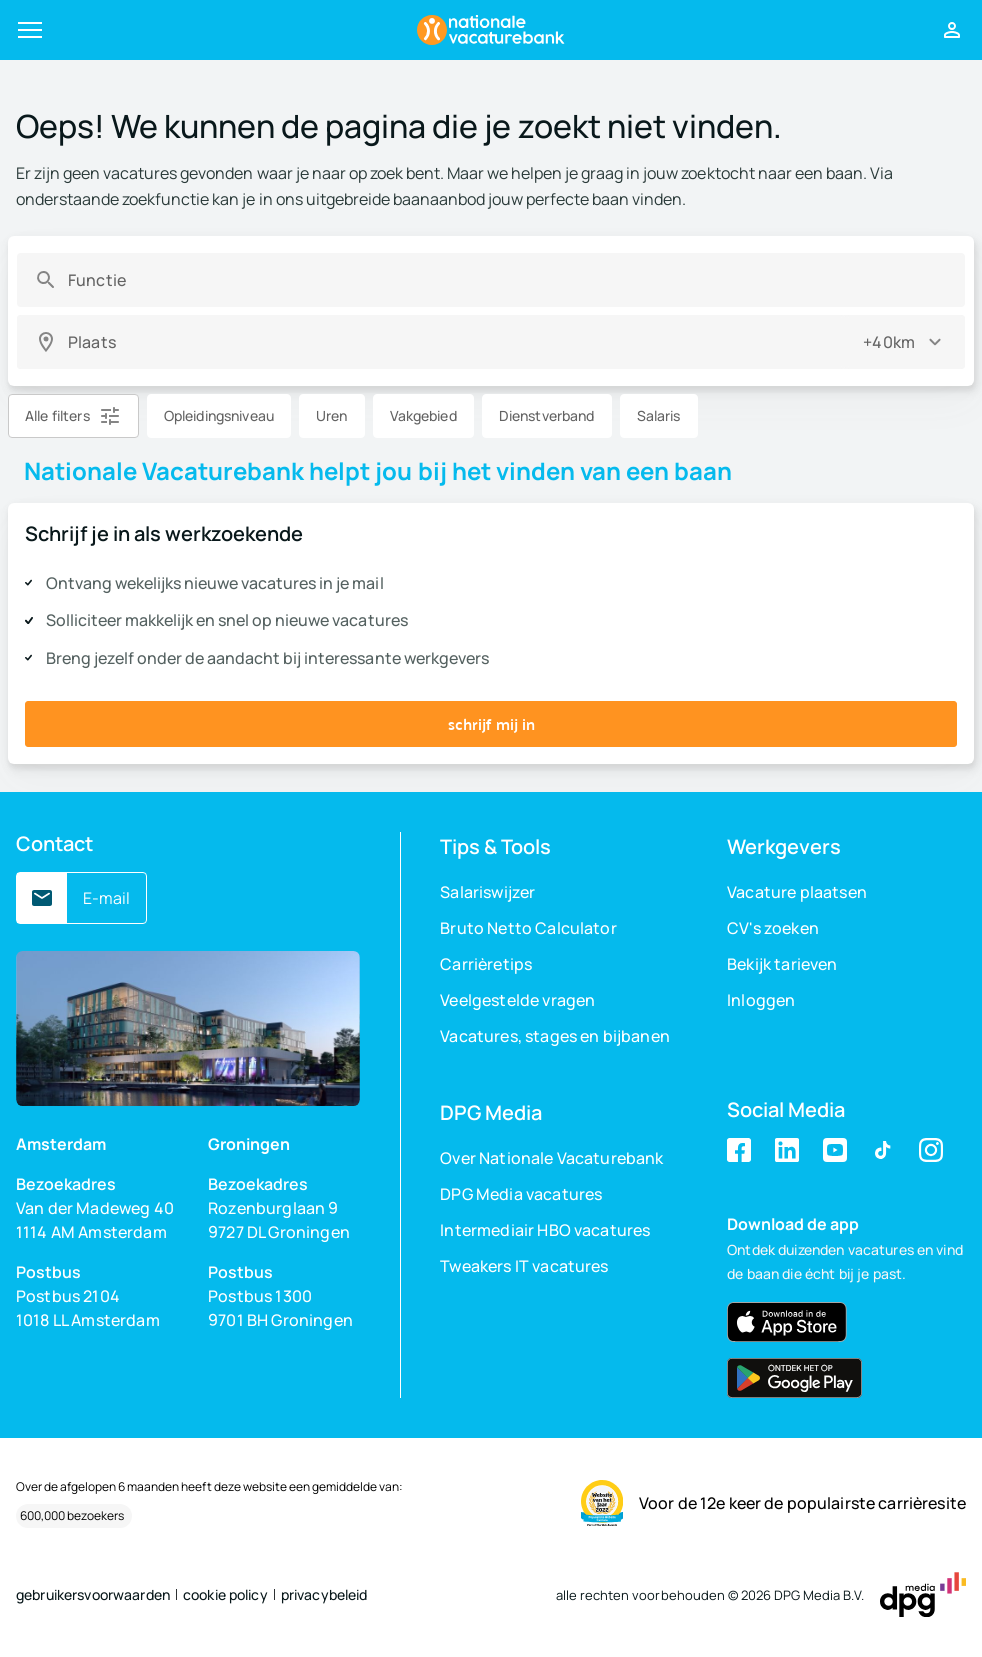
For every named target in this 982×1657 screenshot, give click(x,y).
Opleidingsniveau (219, 415)
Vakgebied (423, 415)
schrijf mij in (491, 723)
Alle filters (57, 415)
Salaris (659, 415)
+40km (889, 342)
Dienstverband (547, 415)
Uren (332, 415)
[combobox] (508, 280)
